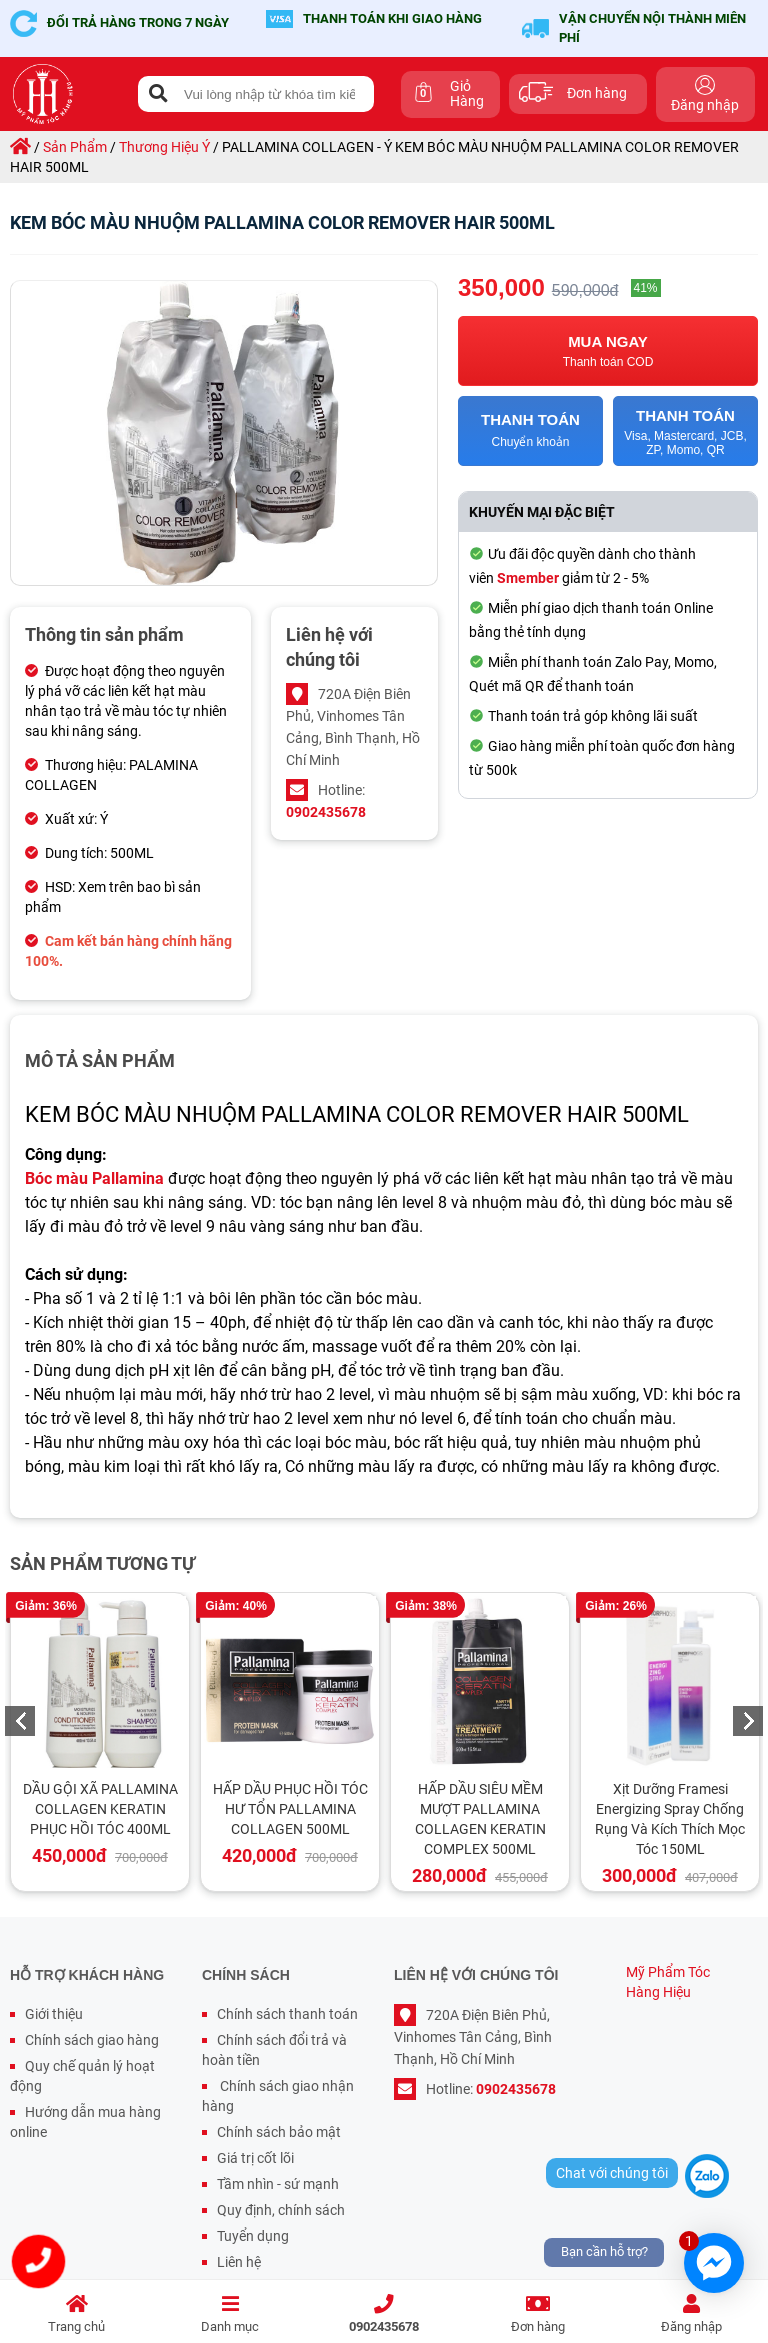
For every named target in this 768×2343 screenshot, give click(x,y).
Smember (528, 578)
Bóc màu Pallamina (94, 1178)
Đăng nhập (691, 2314)
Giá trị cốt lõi (255, 2158)
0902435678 (384, 2314)
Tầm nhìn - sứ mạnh (278, 2184)
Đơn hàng (538, 2314)
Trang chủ (77, 2314)
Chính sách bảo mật (279, 2132)
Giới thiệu (54, 2014)
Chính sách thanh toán (287, 2014)
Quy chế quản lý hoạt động (82, 2076)
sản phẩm (75, 147)
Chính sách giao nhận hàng (278, 2096)
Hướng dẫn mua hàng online (85, 2122)
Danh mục (231, 2314)
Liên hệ (239, 2262)
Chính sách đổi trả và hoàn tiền (274, 2050)
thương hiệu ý (164, 147)
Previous (20, 1721)
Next (748, 1721)
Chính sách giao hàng (92, 2040)
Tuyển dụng (253, 2236)
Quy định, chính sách (281, 2210)
